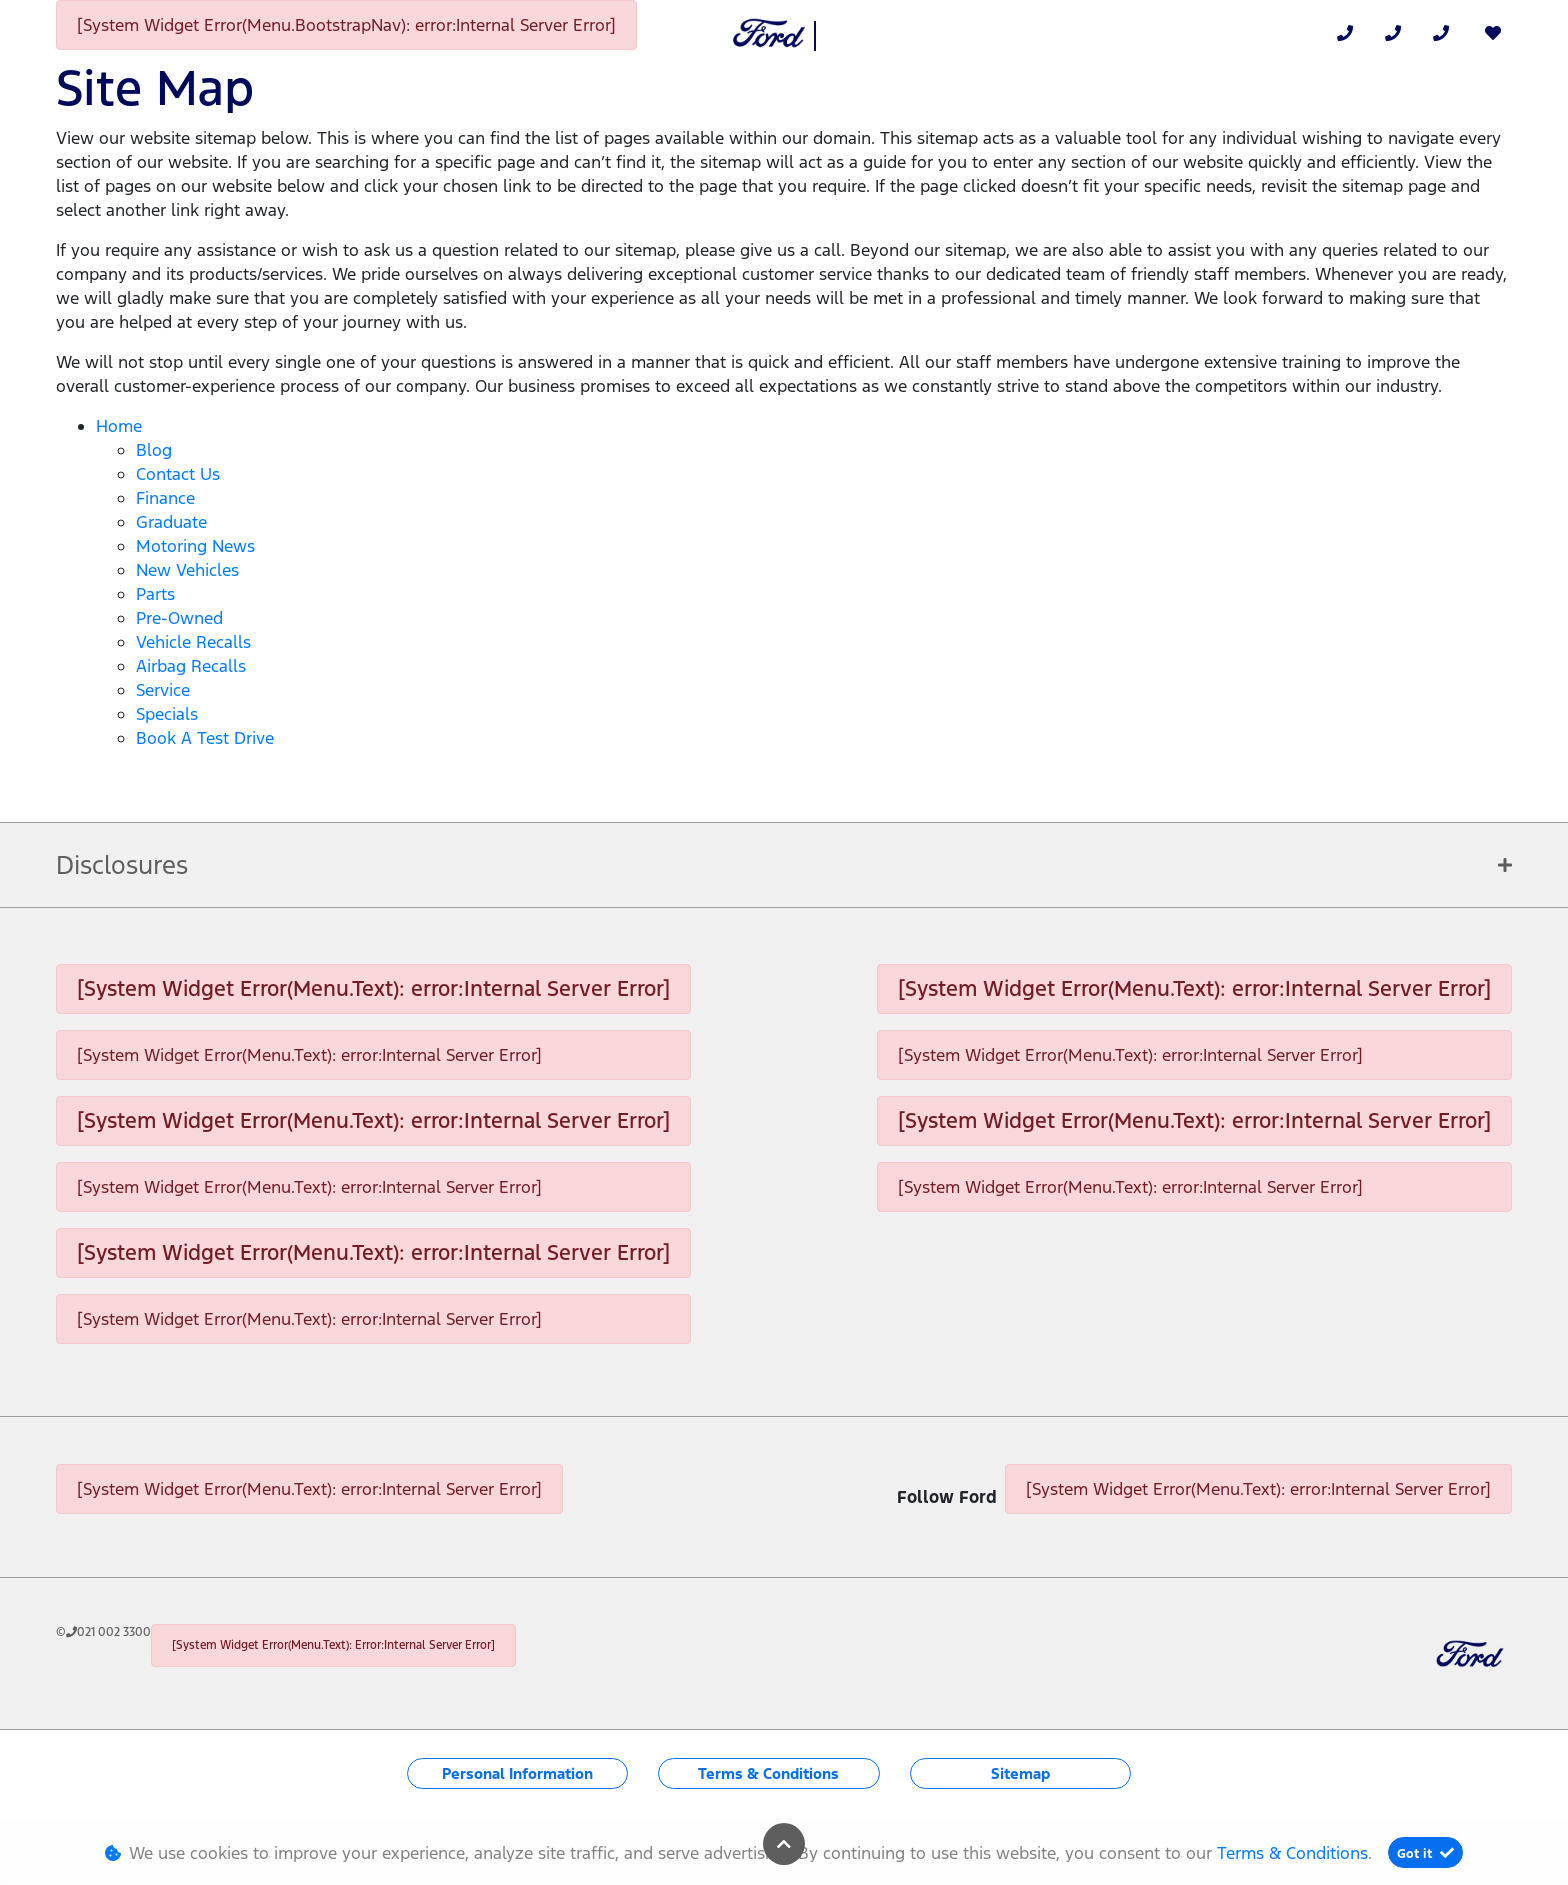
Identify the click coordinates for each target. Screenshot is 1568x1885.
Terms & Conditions (768, 1773)
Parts (155, 594)
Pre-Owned (179, 618)
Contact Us (178, 474)
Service (163, 690)
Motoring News (195, 546)
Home (119, 426)
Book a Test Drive (205, 738)
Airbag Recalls (191, 666)
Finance (165, 498)
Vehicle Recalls (193, 642)
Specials (167, 714)
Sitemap (1020, 1773)
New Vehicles (187, 570)
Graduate (171, 522)
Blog (154, 450)
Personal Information (517, 1773)
